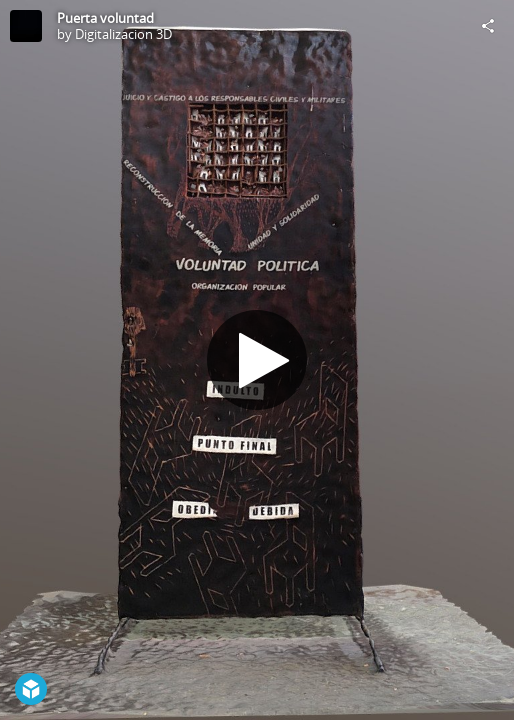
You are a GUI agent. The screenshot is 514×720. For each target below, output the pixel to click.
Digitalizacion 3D (123, 34)
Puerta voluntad (105, 18)
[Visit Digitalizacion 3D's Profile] (26, 26)
